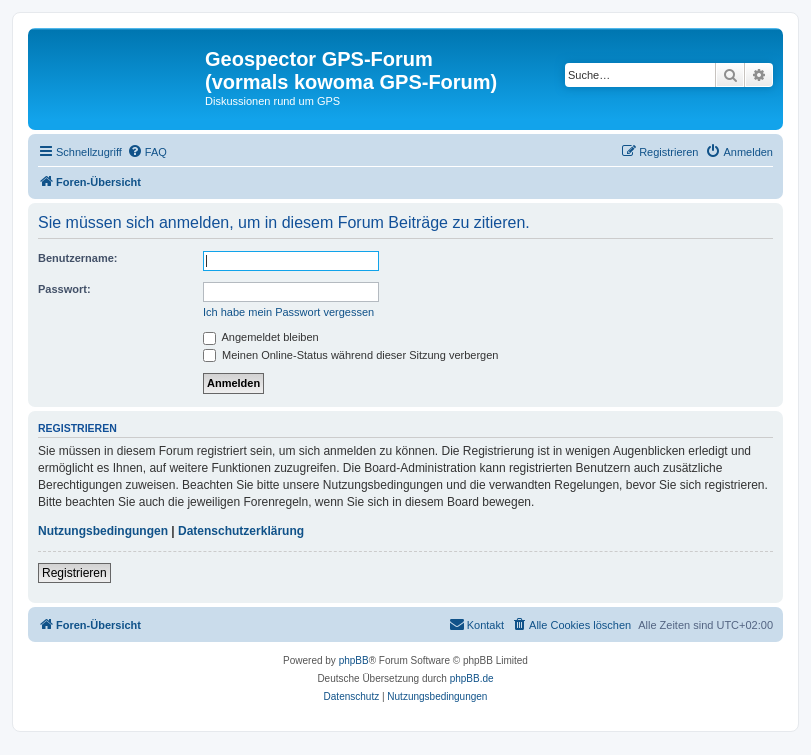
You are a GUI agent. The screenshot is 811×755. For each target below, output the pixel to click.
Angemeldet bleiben (261, 337)
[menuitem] (147, 152)
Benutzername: (77, 258)
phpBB (354, 660)
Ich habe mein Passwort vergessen (288, 312)
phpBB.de (472, 678)
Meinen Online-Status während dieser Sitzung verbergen (350, 355)
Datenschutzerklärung (241, 531)
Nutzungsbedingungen (103, 531)
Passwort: (64, 289)
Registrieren (74, 573)
